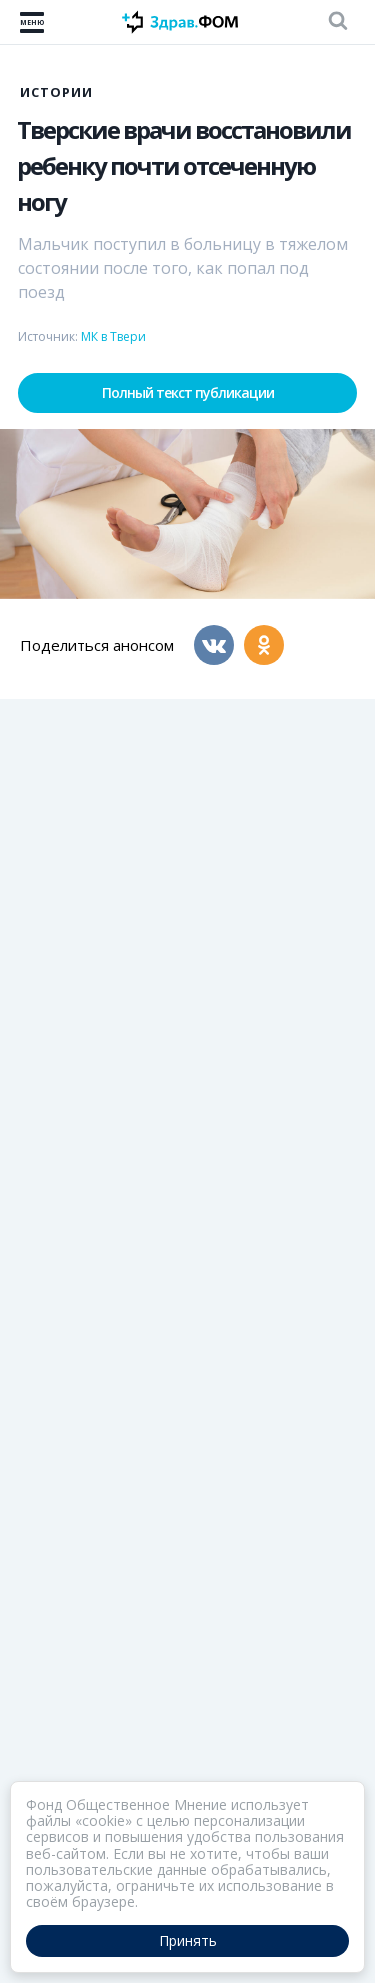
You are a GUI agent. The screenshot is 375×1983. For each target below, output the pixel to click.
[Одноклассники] (264, 645)
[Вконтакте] (214, 645)
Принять (188, 1940)
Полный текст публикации (188, 392)
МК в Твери (113, 336)
